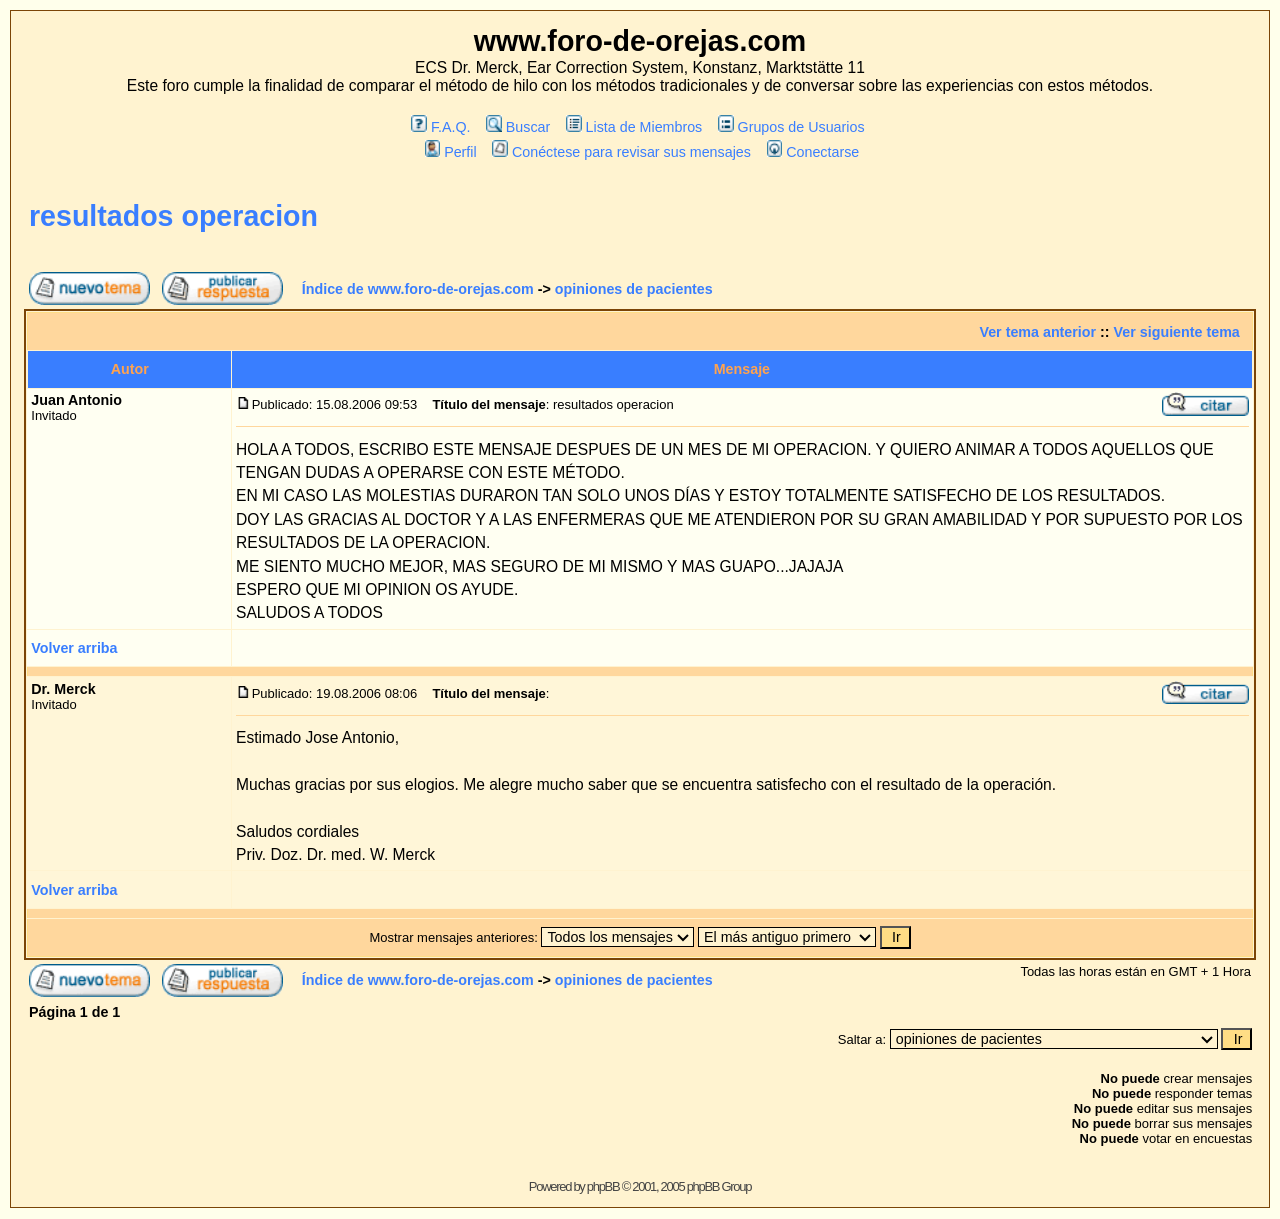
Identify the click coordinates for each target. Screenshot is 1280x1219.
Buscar (518, 127)
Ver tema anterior (1037, 332)
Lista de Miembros (634, 127)
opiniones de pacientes (634, 289)
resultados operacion (173, 216)
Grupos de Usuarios (791, 127)
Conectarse (813, 152)
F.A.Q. (440, 127)
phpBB (603, 1186)
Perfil (451, 152)
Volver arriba (74, 648)
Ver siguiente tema (1177, 332)
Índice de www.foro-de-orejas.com (418, 289)
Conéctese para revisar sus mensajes (621, 152)
